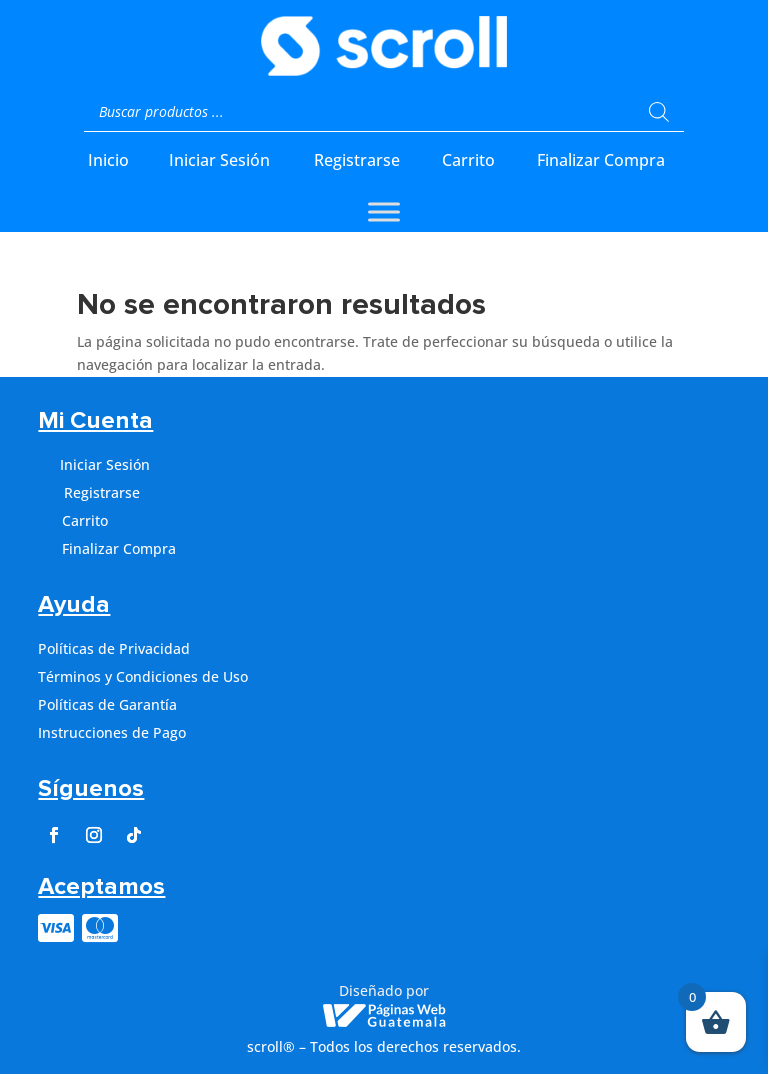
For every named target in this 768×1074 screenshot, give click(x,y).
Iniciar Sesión (219, 160)
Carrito (468, 160)
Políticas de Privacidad (114, 648)
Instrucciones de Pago (112, 732)
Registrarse (357, 160)
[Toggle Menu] (384, 211)
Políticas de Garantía (107, 704)
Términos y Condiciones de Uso (143, 676)
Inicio (108, 160)
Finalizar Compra (601, 160)
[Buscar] (659, 112)
